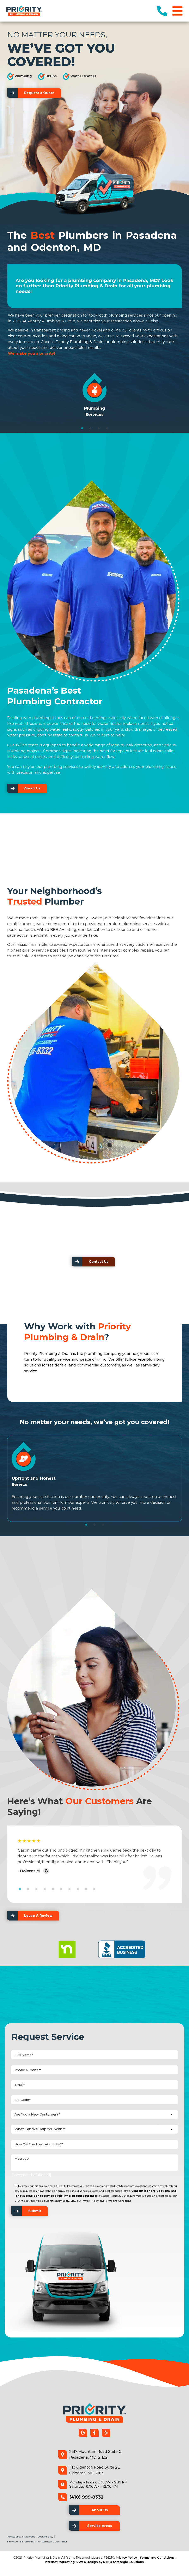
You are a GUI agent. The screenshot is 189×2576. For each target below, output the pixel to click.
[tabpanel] (94, 397)
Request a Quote (39, 94)
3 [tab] (99, 436)
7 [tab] (69, 1897)
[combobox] (94, 2121)
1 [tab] (82, 436)
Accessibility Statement (21, 2544)
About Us (32, 796)
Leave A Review (38, 1923)
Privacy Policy (90, 2208)
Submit (34, 2218)
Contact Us (98, 1269)
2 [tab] (90, 436)
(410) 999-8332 (86, 2504)
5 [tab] (53, 1897)
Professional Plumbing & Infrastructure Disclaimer (37, 2549)
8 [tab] (78, 1897)
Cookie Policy (45, 2544)
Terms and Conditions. (118, 2208)
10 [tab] (94, 1897)
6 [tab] (61, 1897)
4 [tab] (107, 436)
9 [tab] (86, 1897)
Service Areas (99, 2533)
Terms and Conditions (157, 2565)
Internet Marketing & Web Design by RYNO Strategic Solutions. (94, 2569)
